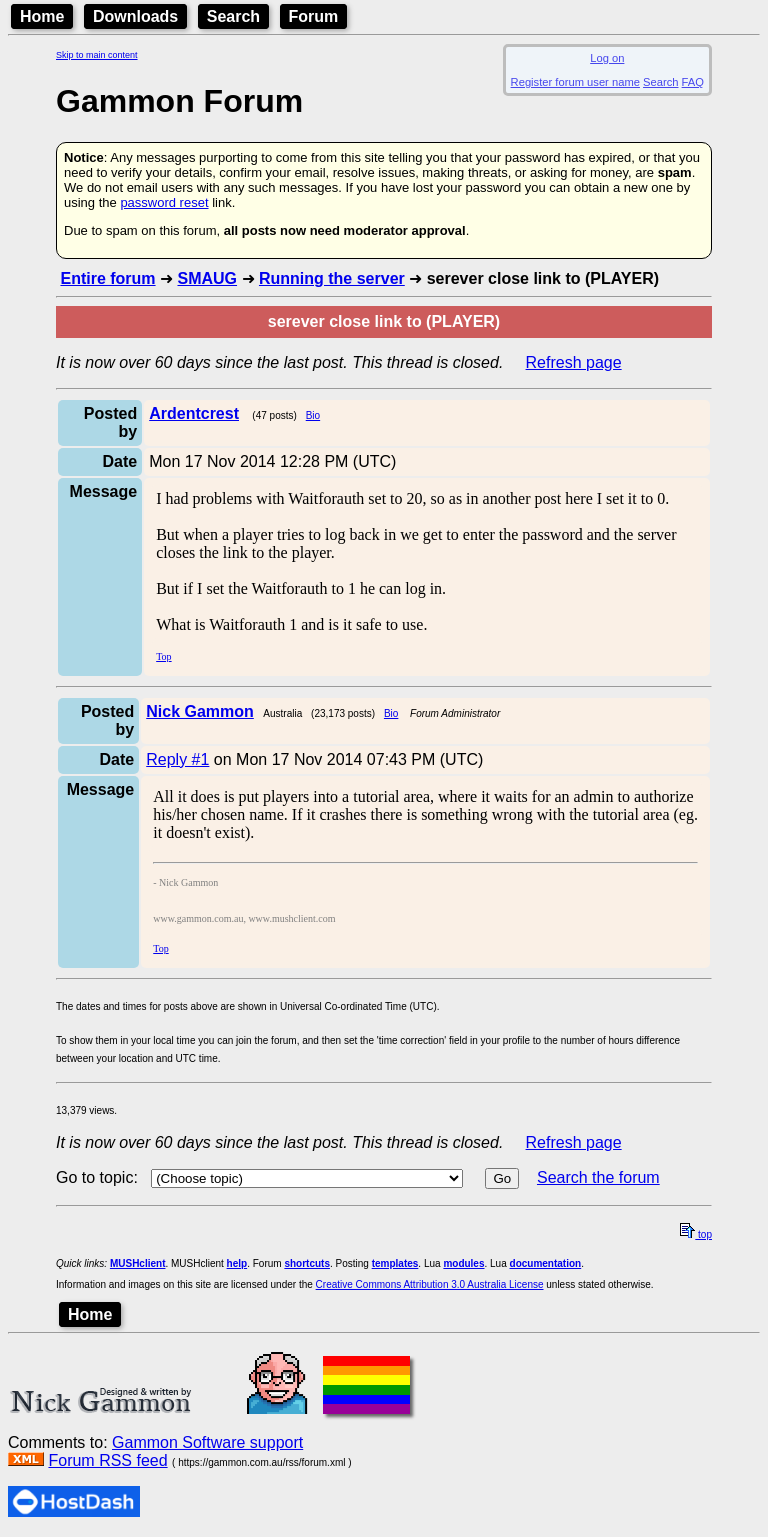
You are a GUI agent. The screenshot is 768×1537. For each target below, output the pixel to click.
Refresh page (574, 362)
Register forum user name (575, 82)
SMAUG (207, 278)
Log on (607, 58)
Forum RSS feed (107, 1460)
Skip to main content (97, 55)
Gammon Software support (207, 1442)
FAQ (693, 82)
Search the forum (598, 1177)
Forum (314, 16)
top (696, 1234)
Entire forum (107, 278)
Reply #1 (177, 759)
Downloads (135, 16)
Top (163, 656)
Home (42, 16)
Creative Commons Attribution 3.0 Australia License (430, 1284)
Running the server (332, 278)
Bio (313, 415)
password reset (164, 202)
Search (233, 16)
